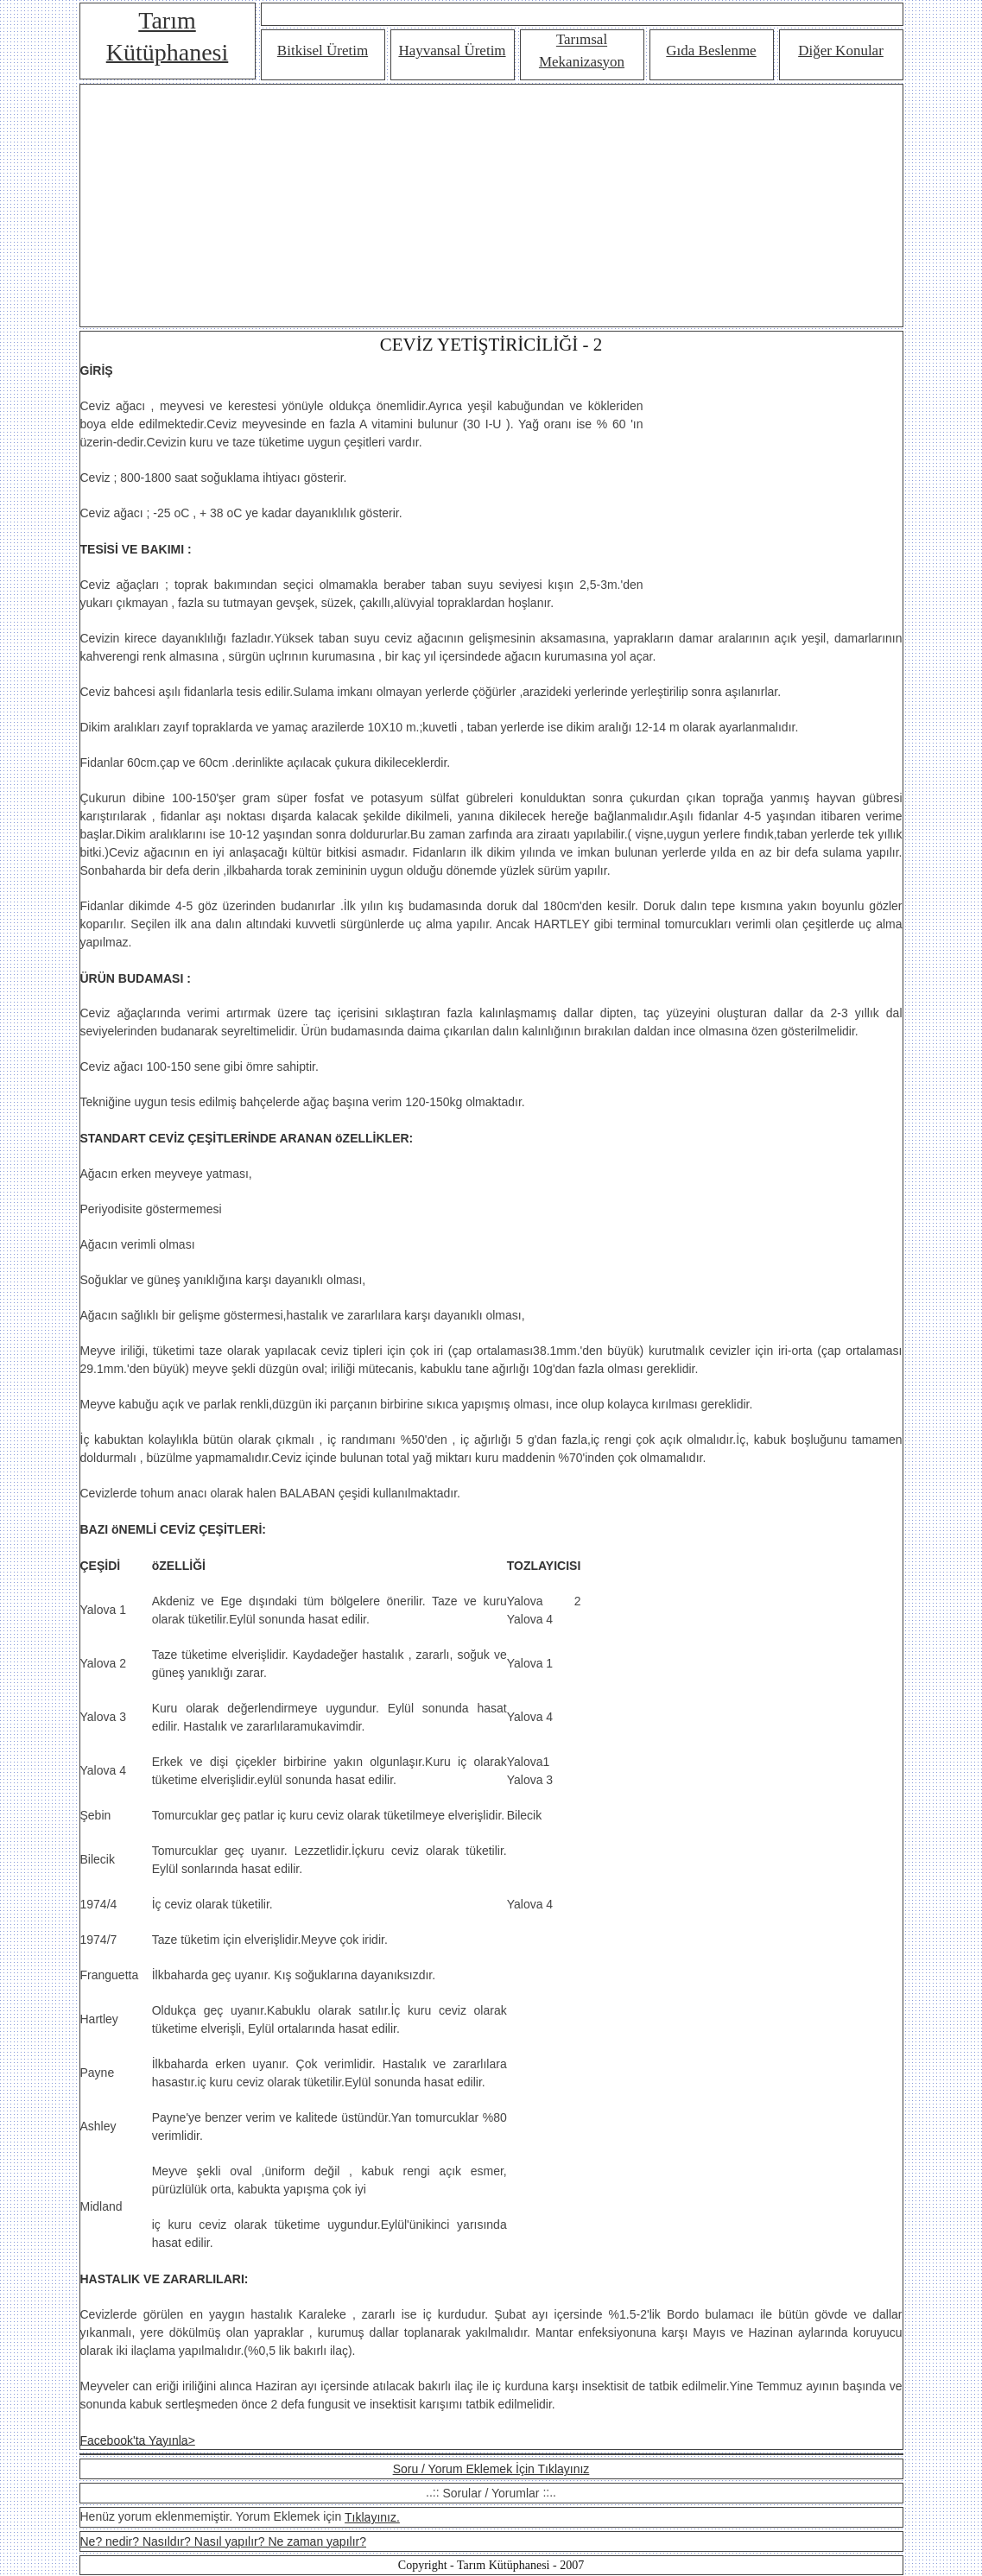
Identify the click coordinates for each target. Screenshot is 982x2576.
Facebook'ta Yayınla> (137, 2439)
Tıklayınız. (372, 2517)
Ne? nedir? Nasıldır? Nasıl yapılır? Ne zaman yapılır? (223, 2541)
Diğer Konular (841, 50)
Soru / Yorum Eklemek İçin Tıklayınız (491, 2469)
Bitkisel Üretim (322, 50)
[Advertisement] (491, 205)
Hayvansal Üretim (451, 50)
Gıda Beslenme (711, 50)
